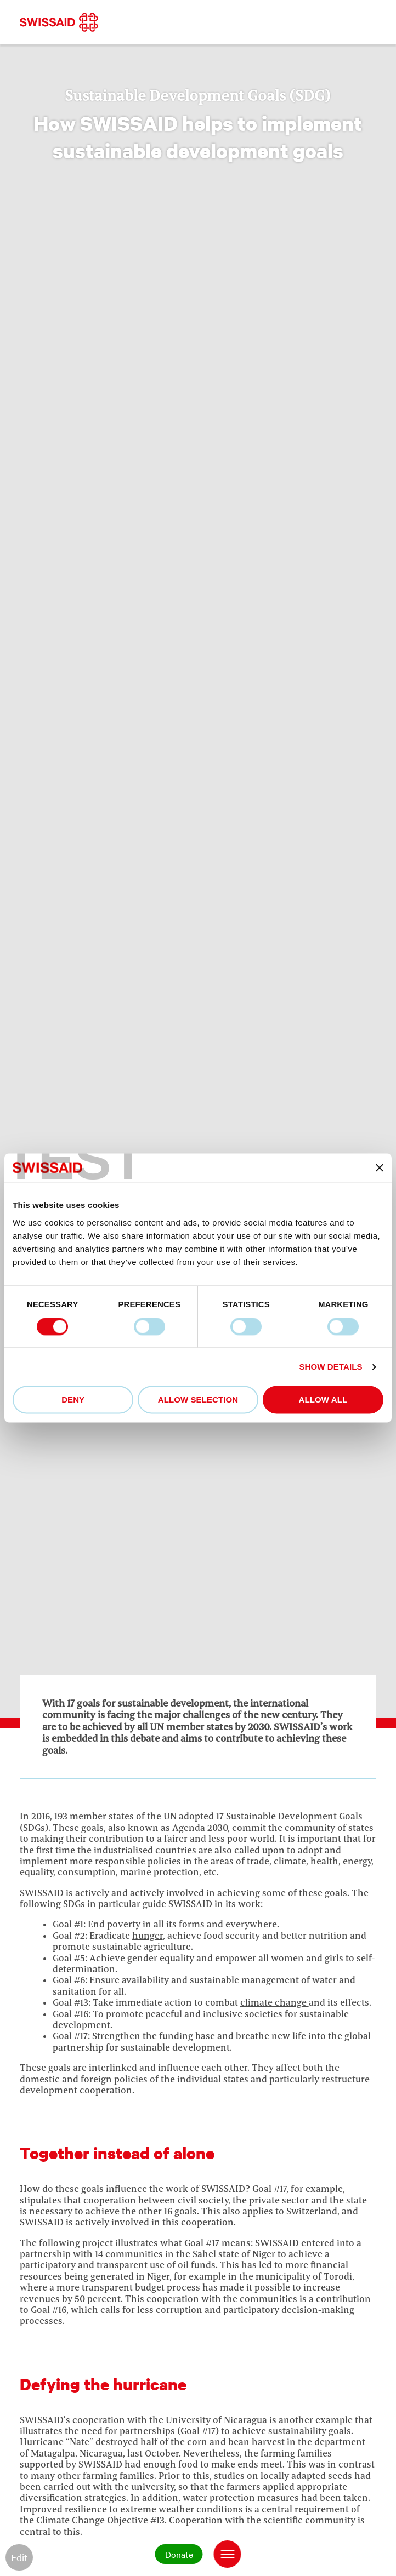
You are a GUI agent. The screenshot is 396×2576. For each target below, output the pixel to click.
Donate (179, 2554)
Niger (263, 2253)
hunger (147, 1935)
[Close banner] (379, 1168)
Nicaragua (246, 2419)
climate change (274, 2002)
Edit (19, 2557)
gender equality (160, 1958)
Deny (72, 1400)
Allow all (323, 1400)
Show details (330, 1366)
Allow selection (198, 1400)
